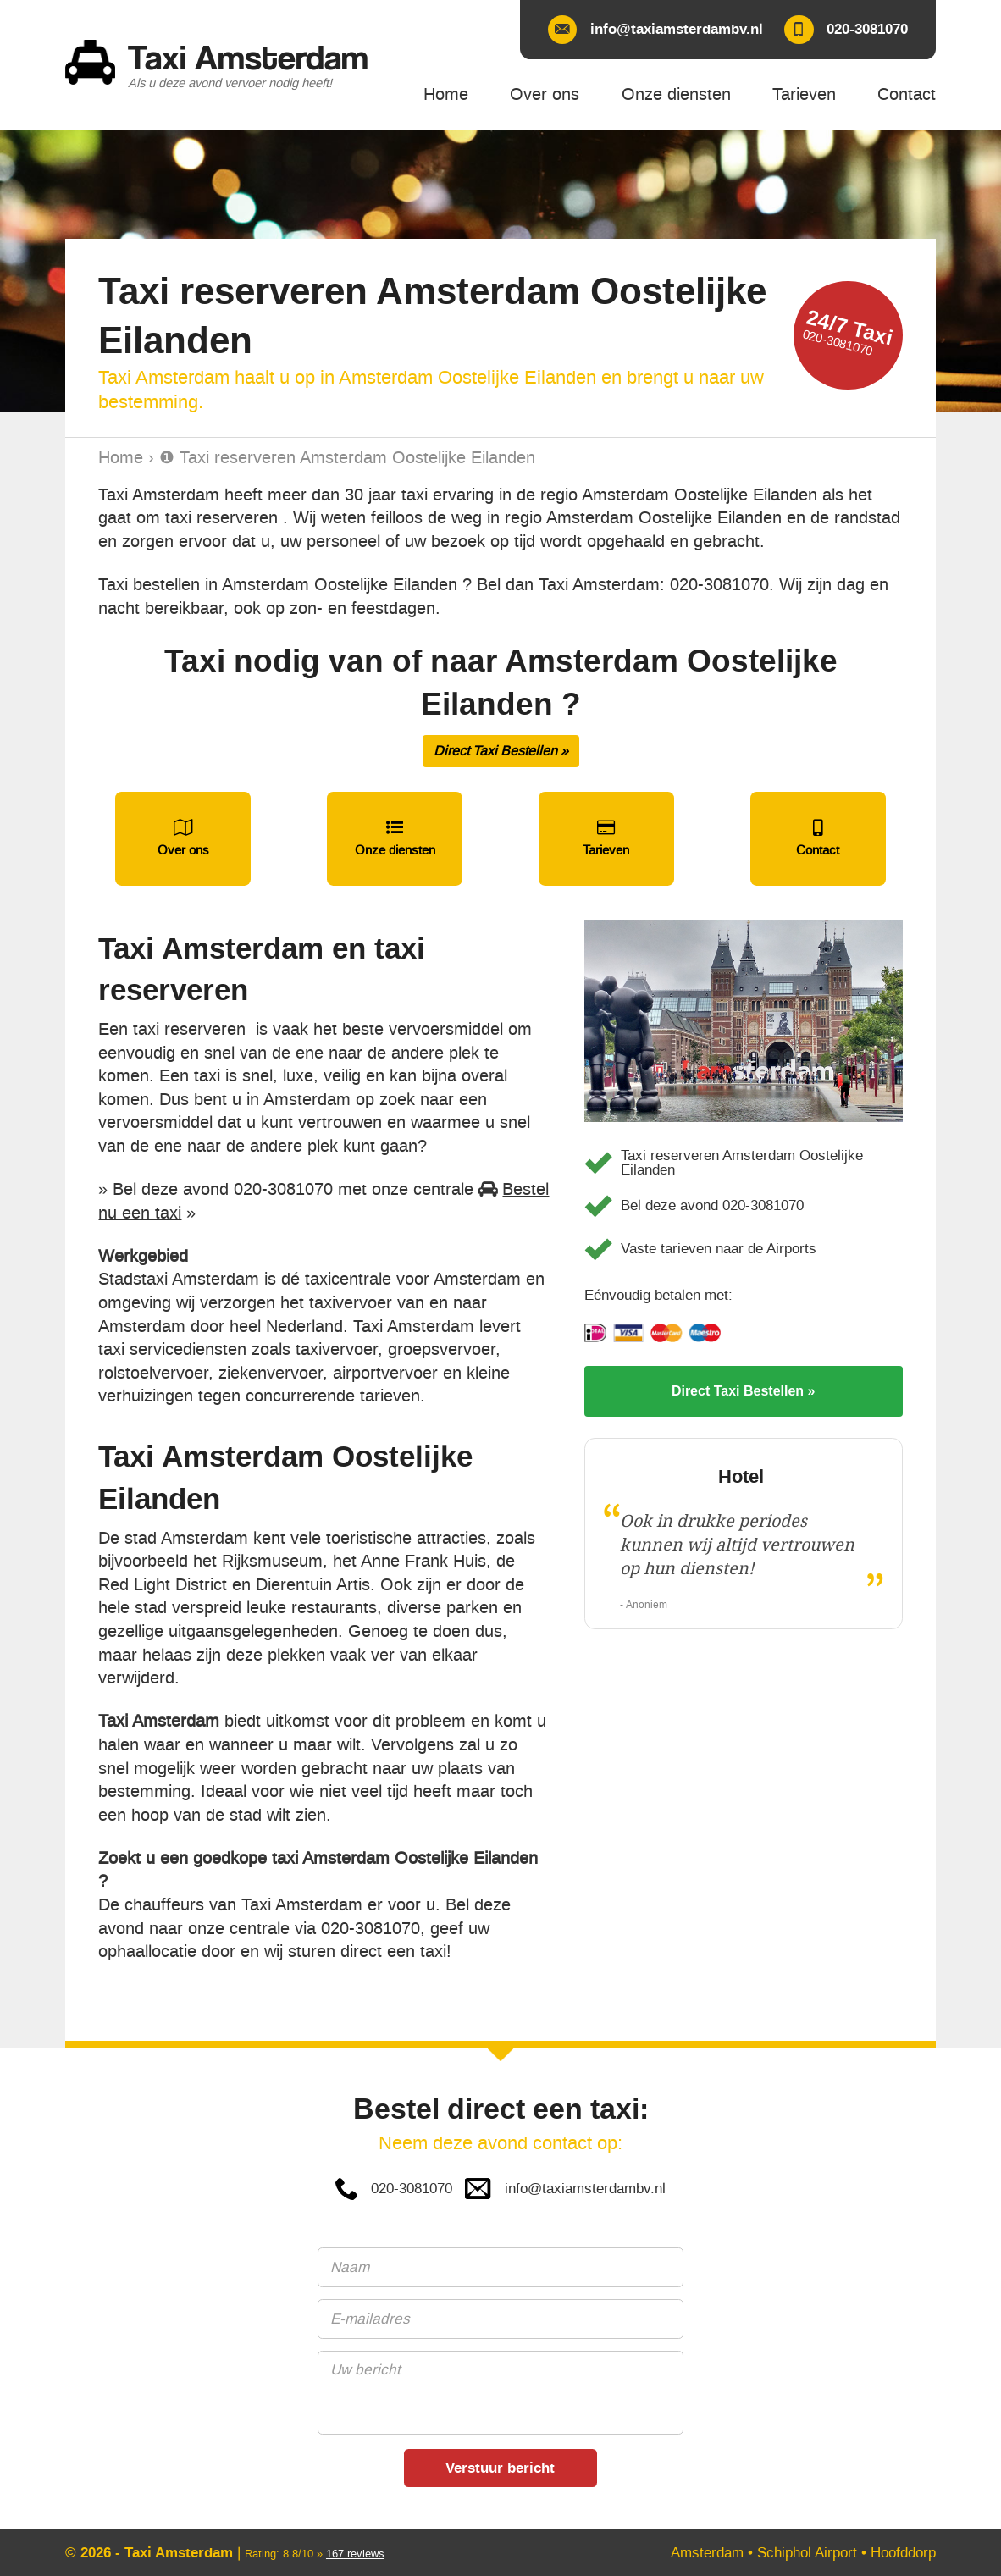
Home (120, 457)
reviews (355, 2553)
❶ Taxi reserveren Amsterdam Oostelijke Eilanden (347, 457)
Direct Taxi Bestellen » (501, 751)
